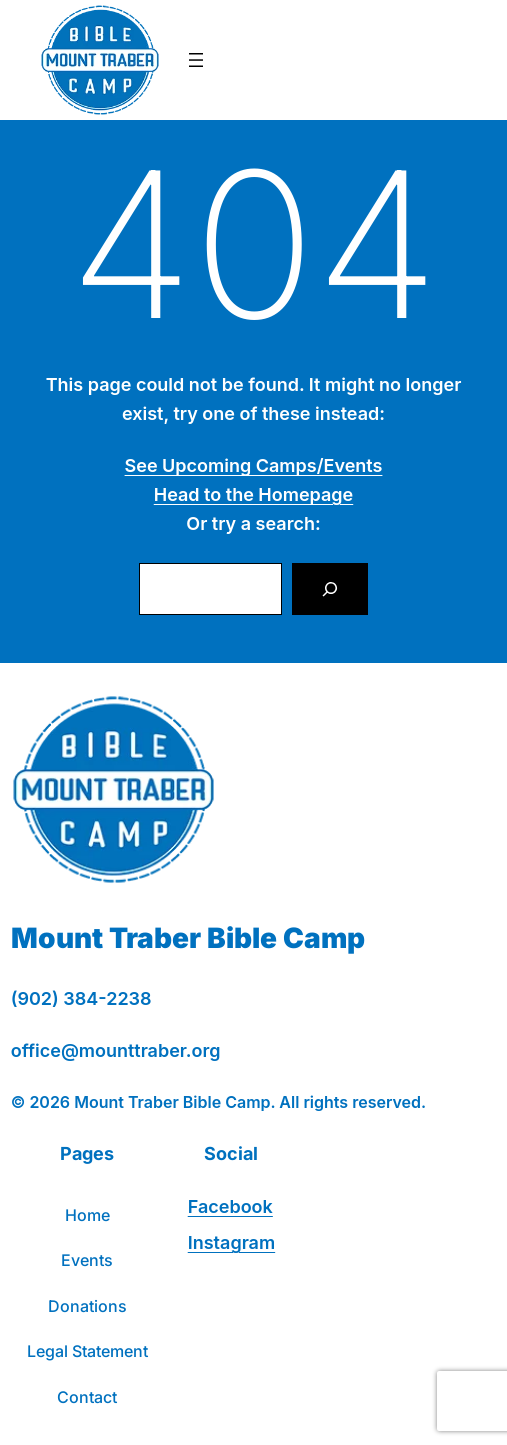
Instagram (231, 1242)
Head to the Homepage (253, 494)
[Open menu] (196, 60)
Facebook (230, 1206)
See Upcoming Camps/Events (254, 465)
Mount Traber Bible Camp (188, 938)
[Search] (330, 589)
